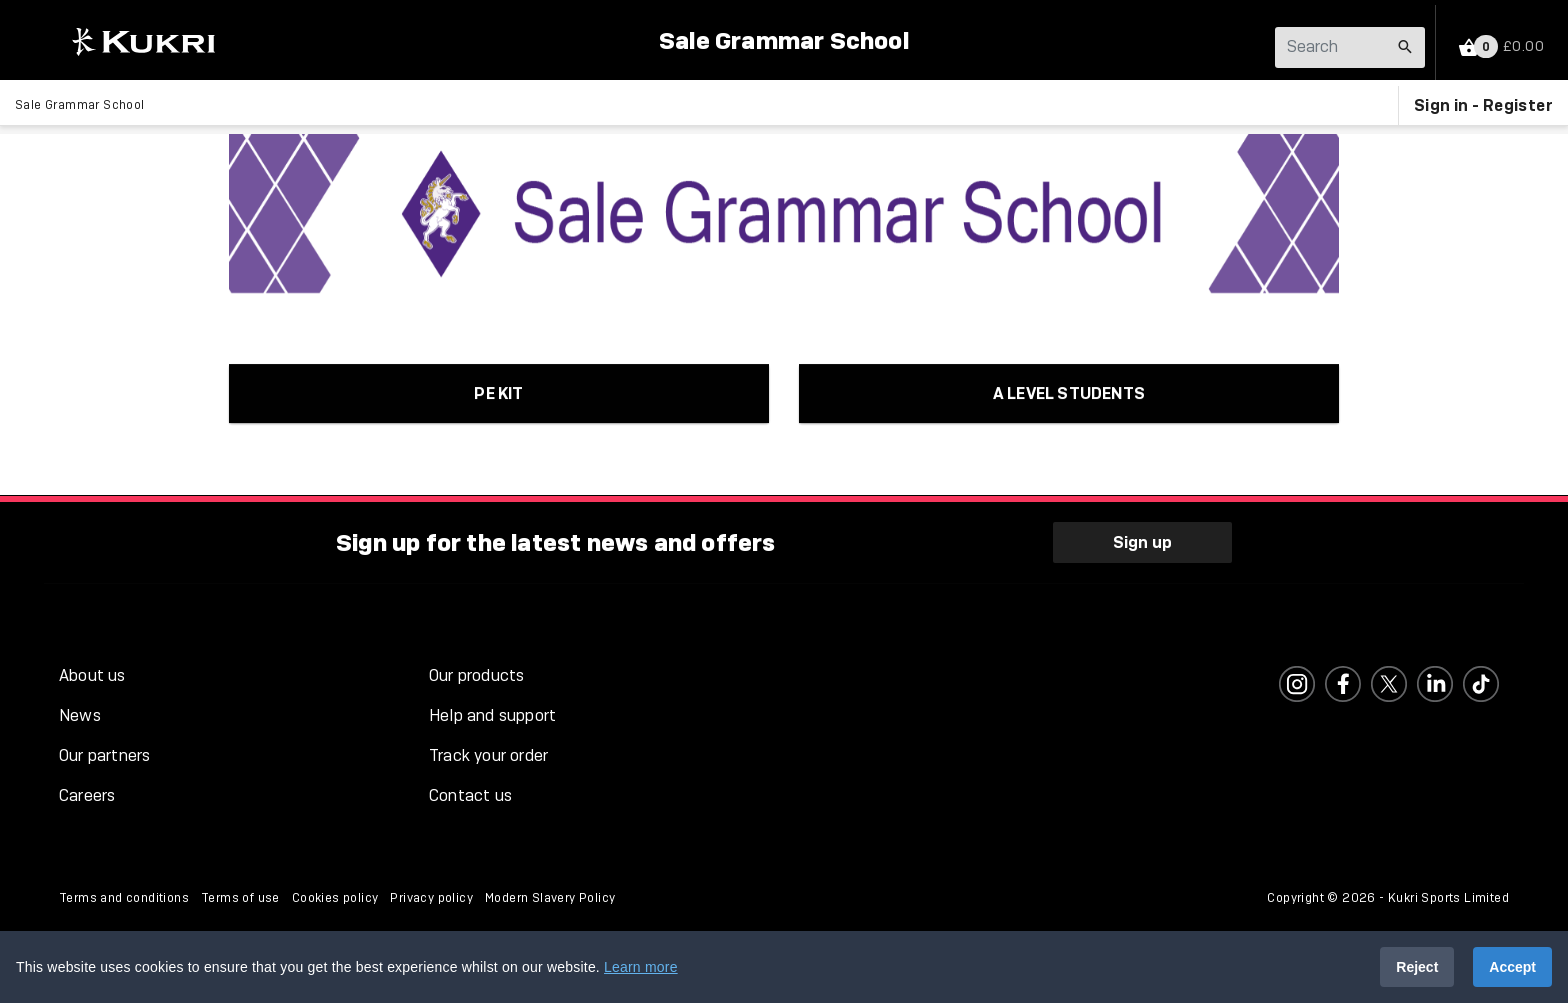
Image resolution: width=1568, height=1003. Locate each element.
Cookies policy (335, 898)
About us (92, 675)
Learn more (641, 967)
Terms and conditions (124, 898)
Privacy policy (431, 898)
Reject (1417, 967)
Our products (476, 675)
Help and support (492, 715)
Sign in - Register (1483, 105)
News (80, 715)
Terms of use (240, 898)
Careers (87, 795)
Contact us (470, 795)
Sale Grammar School (784, 40)
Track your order (488, 755)
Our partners (104, 755)
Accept (1512, 967)
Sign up (1142, 542)
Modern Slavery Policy (550, 898)
